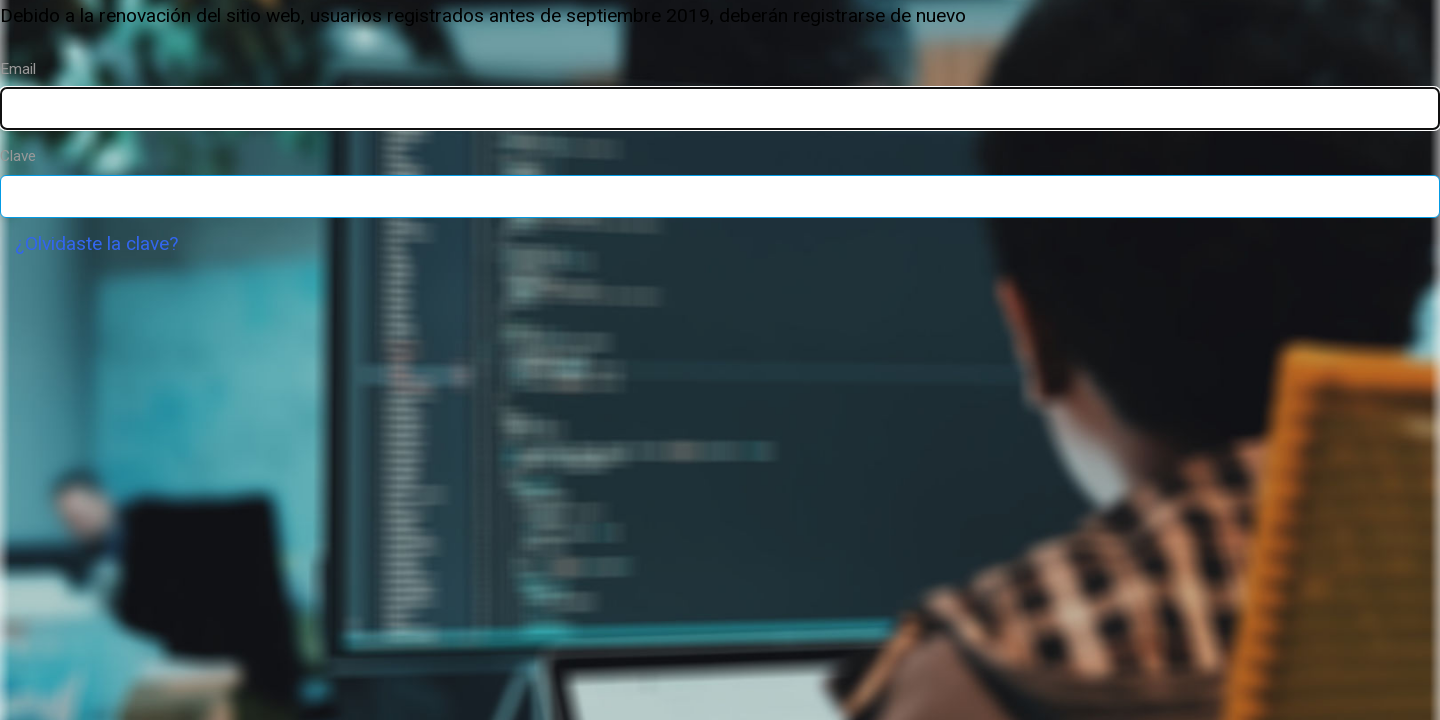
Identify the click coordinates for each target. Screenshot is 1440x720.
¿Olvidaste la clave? (96, 243)
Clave (18, 156)
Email (18, 69)
